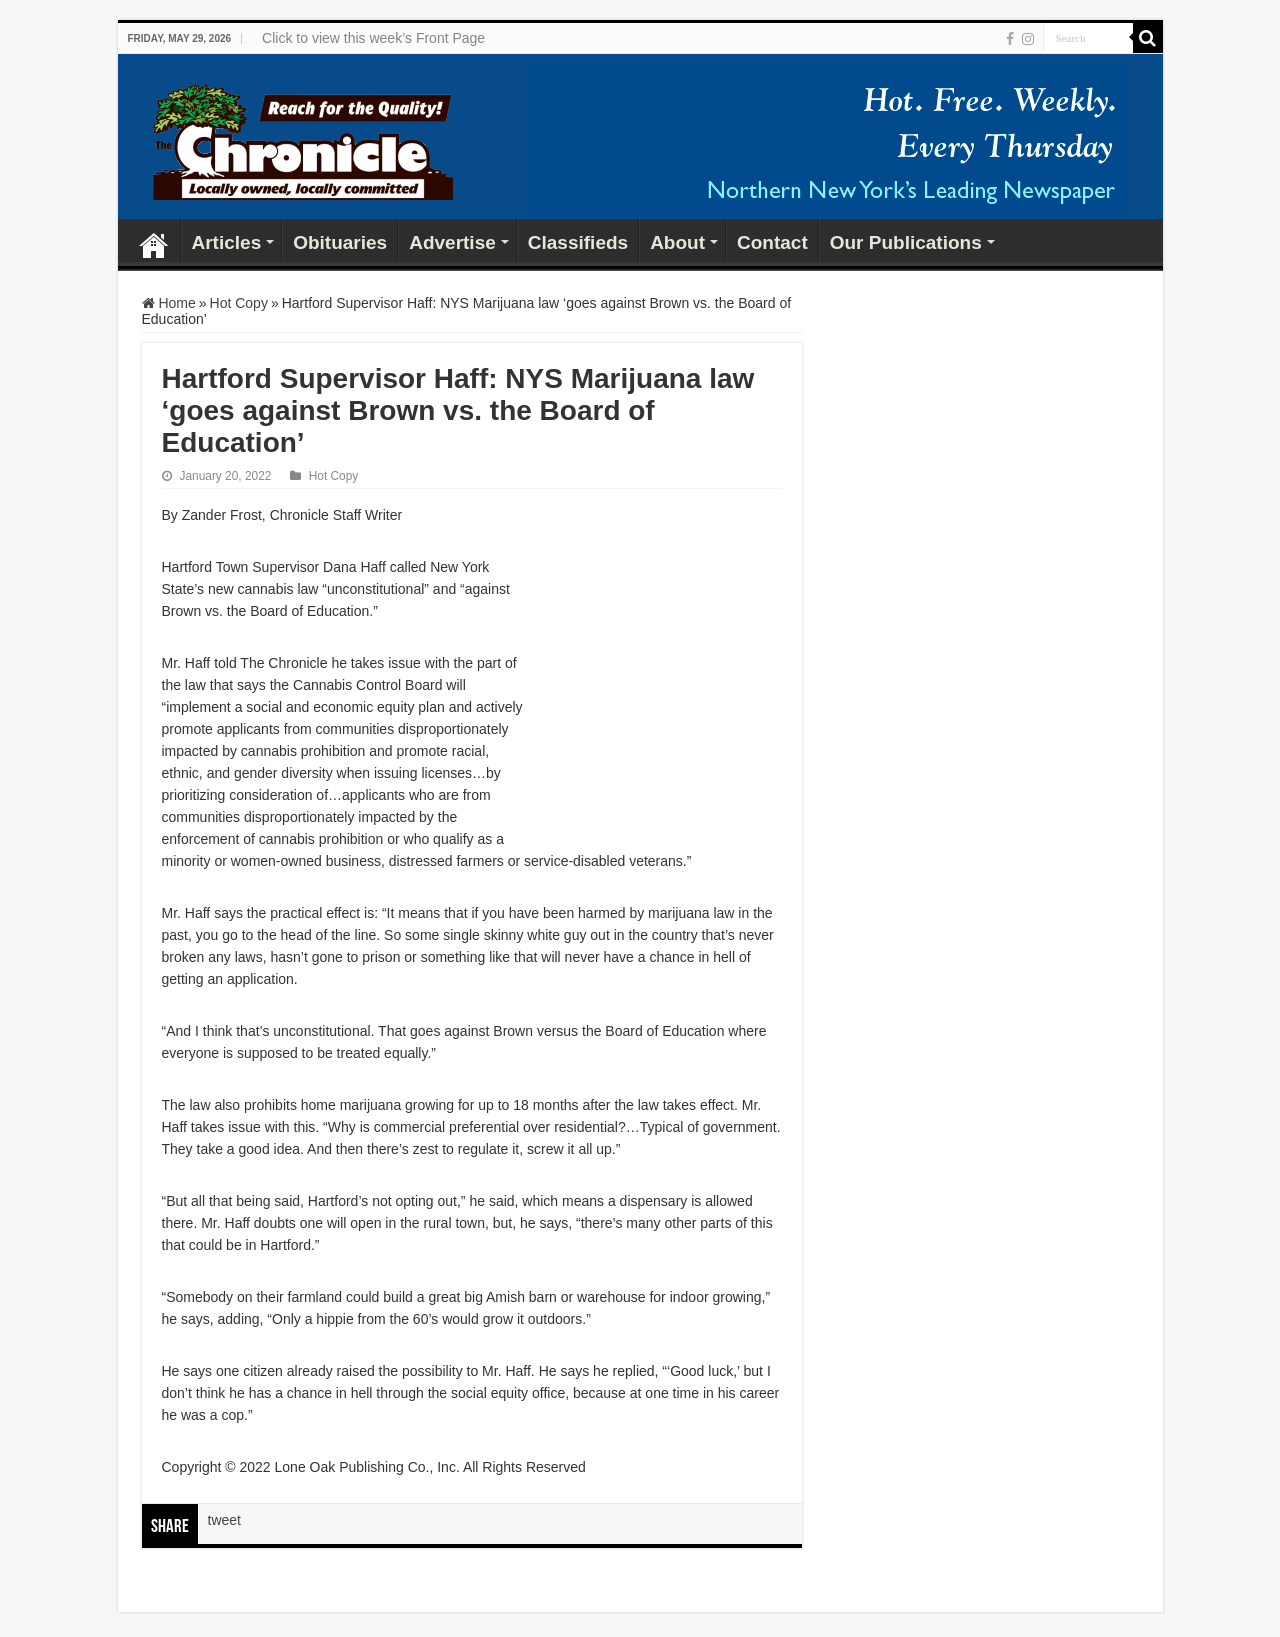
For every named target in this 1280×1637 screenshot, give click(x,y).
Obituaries (340, 242)
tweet (224, 1520)
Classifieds (578, 242)
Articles (227, 242)
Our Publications (906, 242)
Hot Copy (239, 303)
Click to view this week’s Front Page (373, 38)
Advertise (452, 242)
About (677, 242)
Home (154, 240)
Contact (772, 242)
